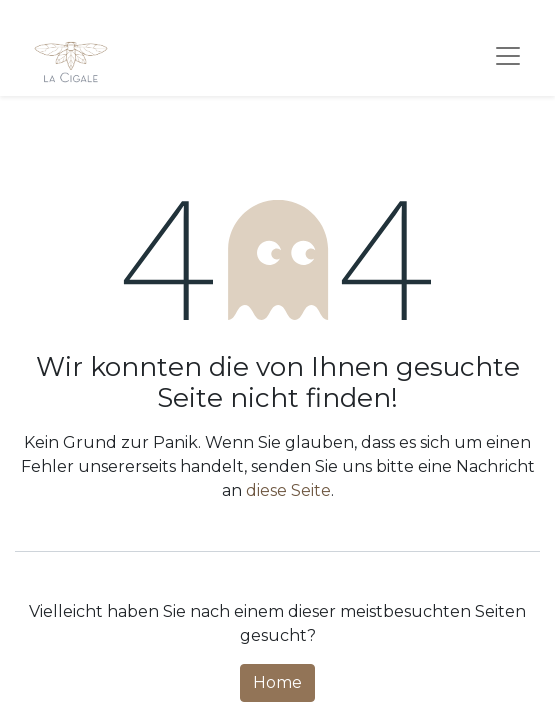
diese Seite (288, 490)
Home (277, 682)
